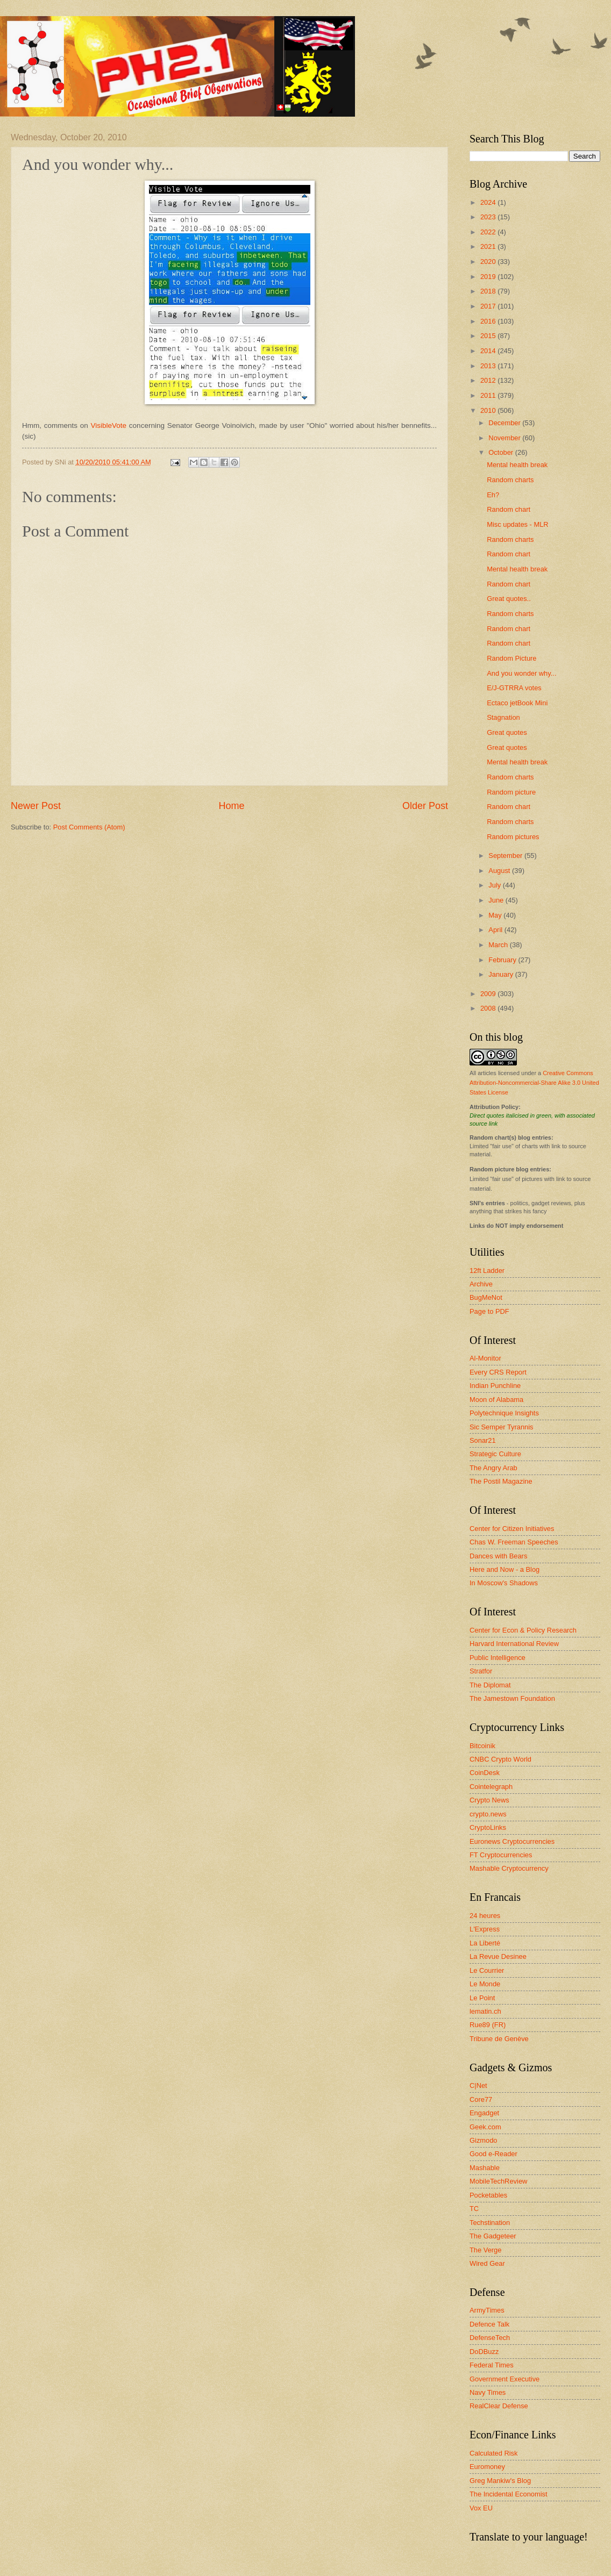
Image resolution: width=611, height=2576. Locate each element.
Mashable (485, 2168)
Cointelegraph (491, 1787)
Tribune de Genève (499, 2039)
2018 (489, 291)
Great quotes (507, 732)
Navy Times (488, 2392)
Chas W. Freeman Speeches (514, 1542)
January (501, 974)
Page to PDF (489, 1311)
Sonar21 (483, 1440)
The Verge (485, 2250)
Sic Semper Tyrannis (502, 1427)
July (495, 885)
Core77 (481, 2099)
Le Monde (485, 1984)
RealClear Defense (499, 2406)
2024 (489, 202)
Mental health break (517, 465)
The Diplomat (490, 1685)
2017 (489, 306)
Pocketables (488, 2195)
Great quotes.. (509, 599)
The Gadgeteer (493, 2236)
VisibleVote (109, 425)
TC (474, 2209)
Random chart (508, 509)
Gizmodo (484, 2140)
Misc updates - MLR (517, 524)
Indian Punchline (495, 1386)
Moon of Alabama (496, 1400)
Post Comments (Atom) (89, 827)
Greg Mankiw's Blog (500, 2481)
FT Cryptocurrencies (501, 1855)
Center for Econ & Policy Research (523, 1630)
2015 (489, 336)
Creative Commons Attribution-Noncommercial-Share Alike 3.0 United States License (534, 1083)
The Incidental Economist (509, 2494)
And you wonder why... (521, 673)
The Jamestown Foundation (512, 1698)
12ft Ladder (487, 1270)
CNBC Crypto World (500, 1759)
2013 (489, 366)
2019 (489, 277)
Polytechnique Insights (504, 1413)
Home (231, 805)
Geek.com (485, 2127)
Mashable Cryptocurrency (509, 1868)
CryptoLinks (488, 1827)
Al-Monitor (485, 1358)
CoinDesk (485, 1773)
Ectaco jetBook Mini (517, 703)
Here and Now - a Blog (504, 1569)
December (505, 423)
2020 (489, 261)
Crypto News (489, 1800)
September (506, 855)
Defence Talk (489, 2324)
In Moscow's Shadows (504, 1583)
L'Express (485, 1929)
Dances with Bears (498, 1556)
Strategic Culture (495, 1454)
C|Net (478, 2085)
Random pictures (513, 837)
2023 (489, 217)
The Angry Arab (493, 1468)
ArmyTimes (487, 2310)
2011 (489, 395)
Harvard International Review (514, 1644)
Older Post (425, 805)
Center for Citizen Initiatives (512, 1529)
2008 (489, 1008)
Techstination (490, 2223)
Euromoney (487, 2467)
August (500, 871)
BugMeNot (486, 1297)
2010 (489, 410)
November (505, 438)
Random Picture (511, 658)
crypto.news (488, 1814)
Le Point (482, 1998)
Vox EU (481, 2508)
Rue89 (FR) (488, 2025)
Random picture (511, 792)
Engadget (484, 2113)
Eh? (493, 495)
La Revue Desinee (498, 1956)
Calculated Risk (493, 2453)
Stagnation (503, 717)
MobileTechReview (498, 2181)
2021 (489, 246)
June (497, 900)
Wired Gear (487, 2263)
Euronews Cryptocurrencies (512, 1841)
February (503, 960)
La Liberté (485, 1943)
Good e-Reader (493, 2154)
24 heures (485, 1916)
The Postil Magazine (501, 1481)
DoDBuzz (484, 2352)
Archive (481, 1284)
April (496, 930)
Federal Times (492, 2365)
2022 (489, 232)
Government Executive (504, 2379)
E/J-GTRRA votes (514, 688)
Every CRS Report (498, 1372)
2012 (489, 380)
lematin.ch (485, 2011)
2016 (489, 321)
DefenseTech (490, 2338)
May (495, 915)
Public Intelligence (497, 1658)
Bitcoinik (482, 1746)
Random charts (510, 480)
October (501, 452)
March (498, 945)
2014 (489, 351)
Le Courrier (487, 1970)
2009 (489, 994)
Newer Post (36, 805)
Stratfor (481, 1671)
